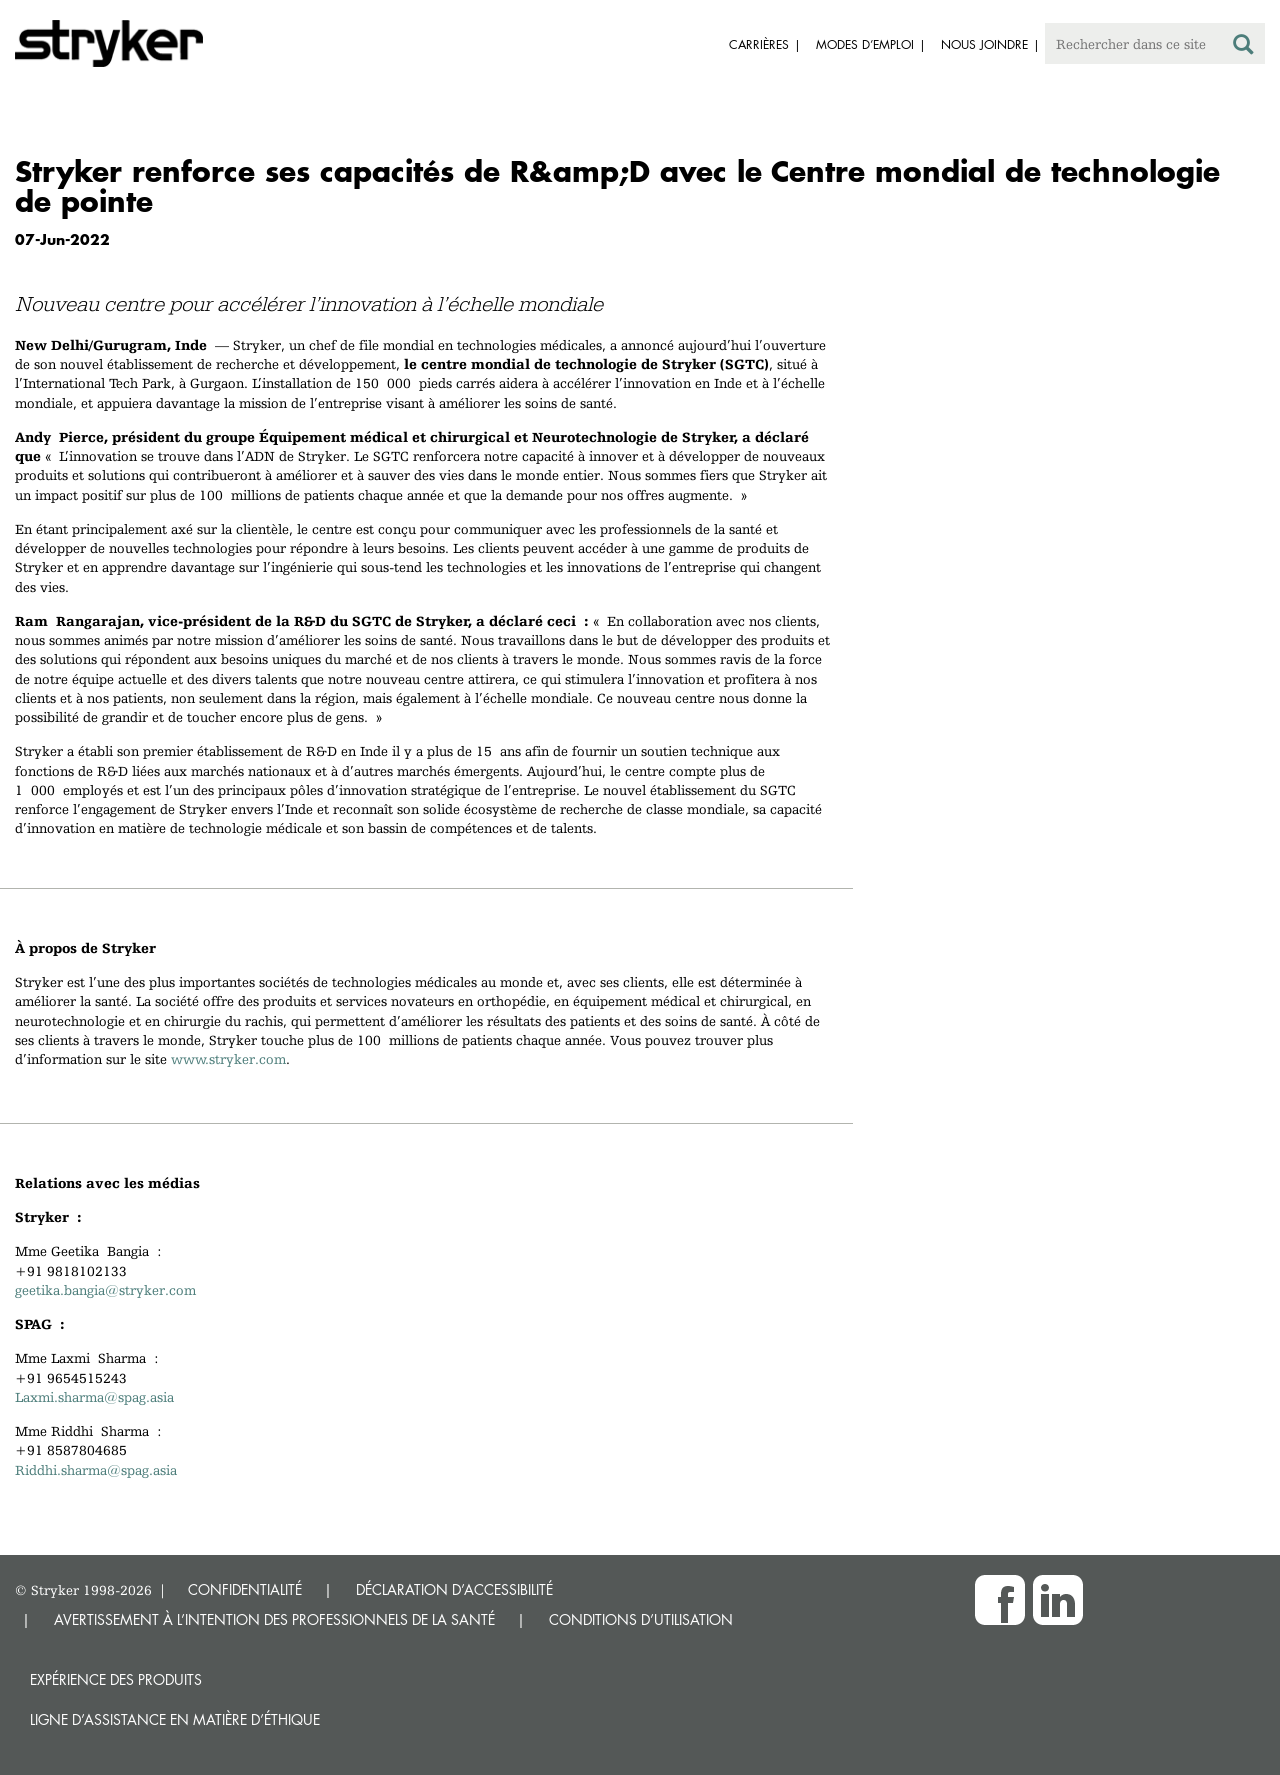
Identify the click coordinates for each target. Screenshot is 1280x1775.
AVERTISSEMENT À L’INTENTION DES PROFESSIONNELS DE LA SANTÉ (274, 1619)
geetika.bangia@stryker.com (105, 1290)
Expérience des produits (116, 1679)
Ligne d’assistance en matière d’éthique (175, 1719)
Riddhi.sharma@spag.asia (96, 1470)
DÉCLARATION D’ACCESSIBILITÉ (454, 1589)
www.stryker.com (228, 1059)
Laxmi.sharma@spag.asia (94, 1397)
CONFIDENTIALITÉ (245, 1589)
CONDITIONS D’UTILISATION (641, 1619)
